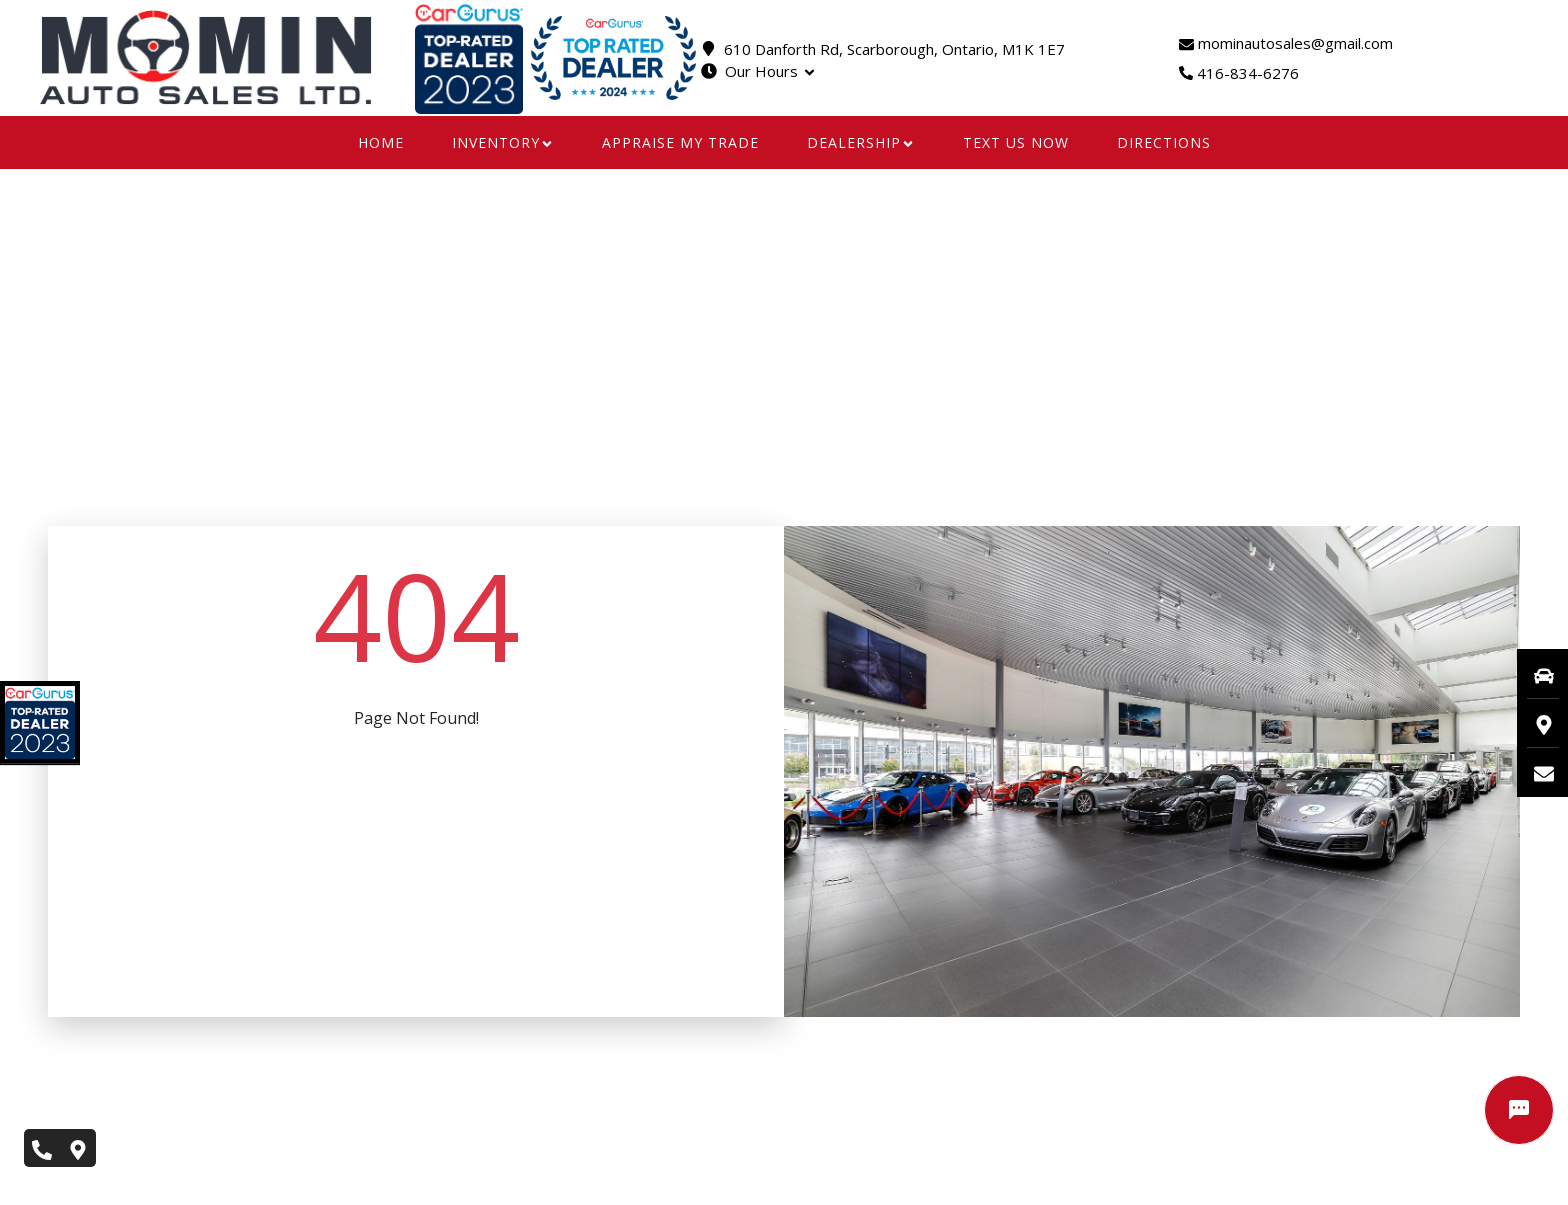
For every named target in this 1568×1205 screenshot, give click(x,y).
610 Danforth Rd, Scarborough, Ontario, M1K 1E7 (894, 49)
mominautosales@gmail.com (1286, 43)
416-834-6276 (1248, 73)
